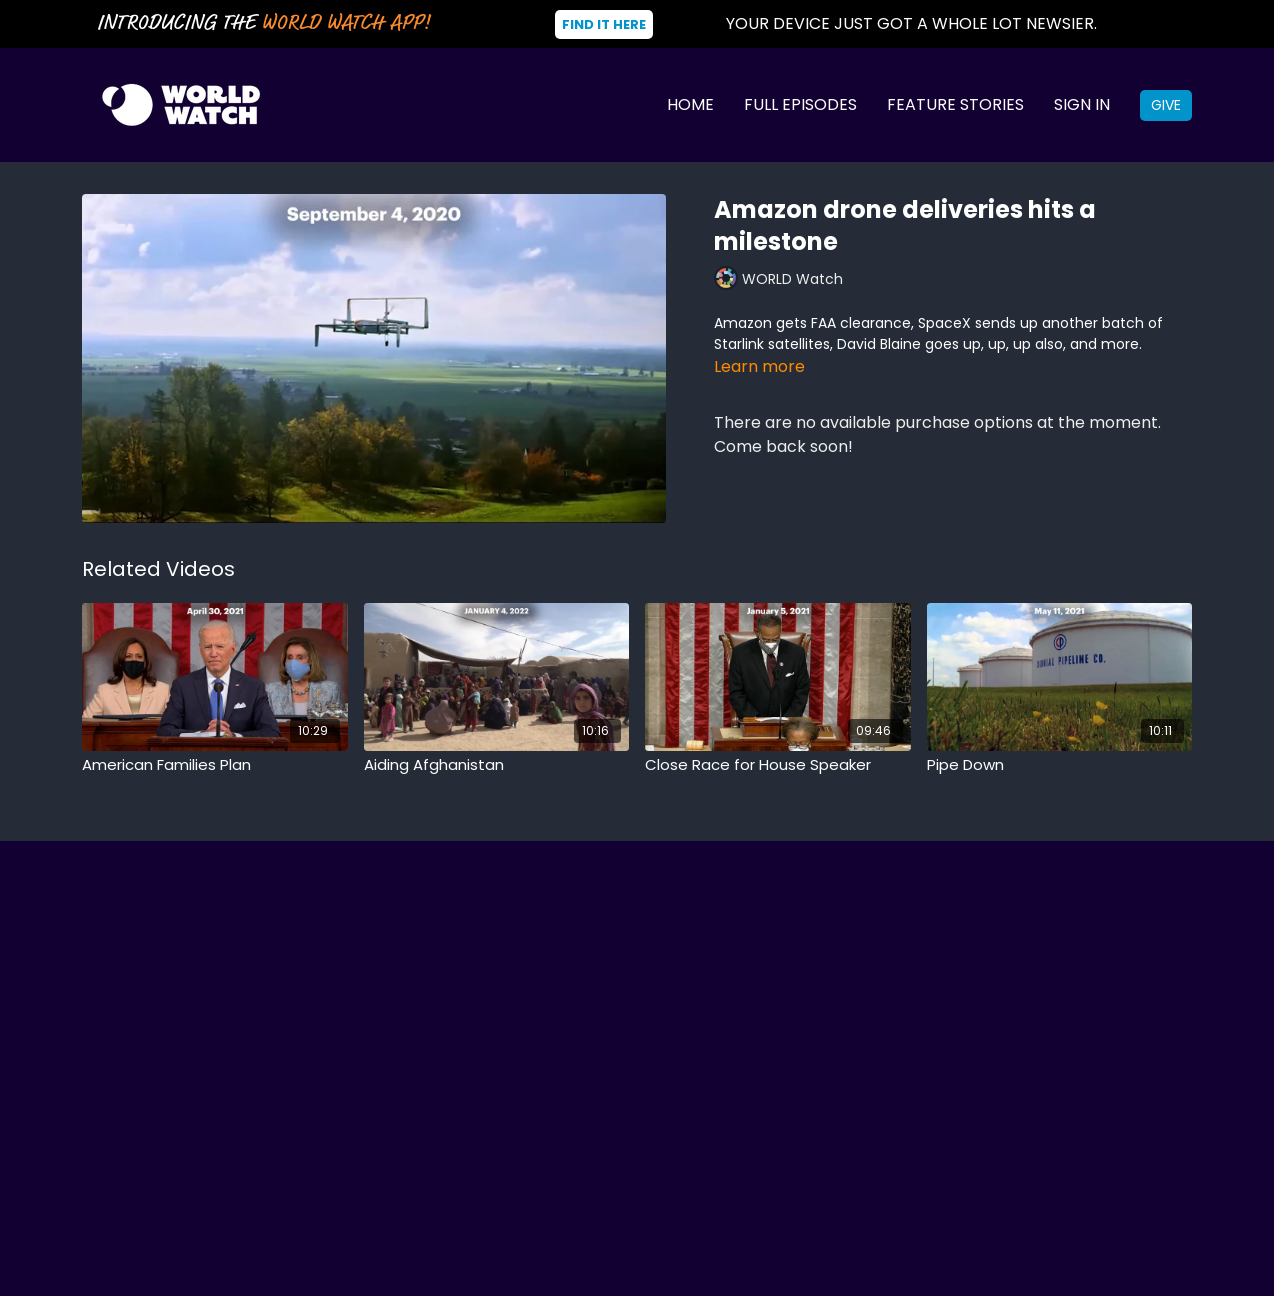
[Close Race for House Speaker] (778, 765)
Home (690, 104)
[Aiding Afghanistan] (497, 765)
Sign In (1082, 104)
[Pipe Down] (1060, 765)
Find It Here (604, 24)
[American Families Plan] (215, 765)
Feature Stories (955, 104)
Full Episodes (800, 104)
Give (1166, 105)
